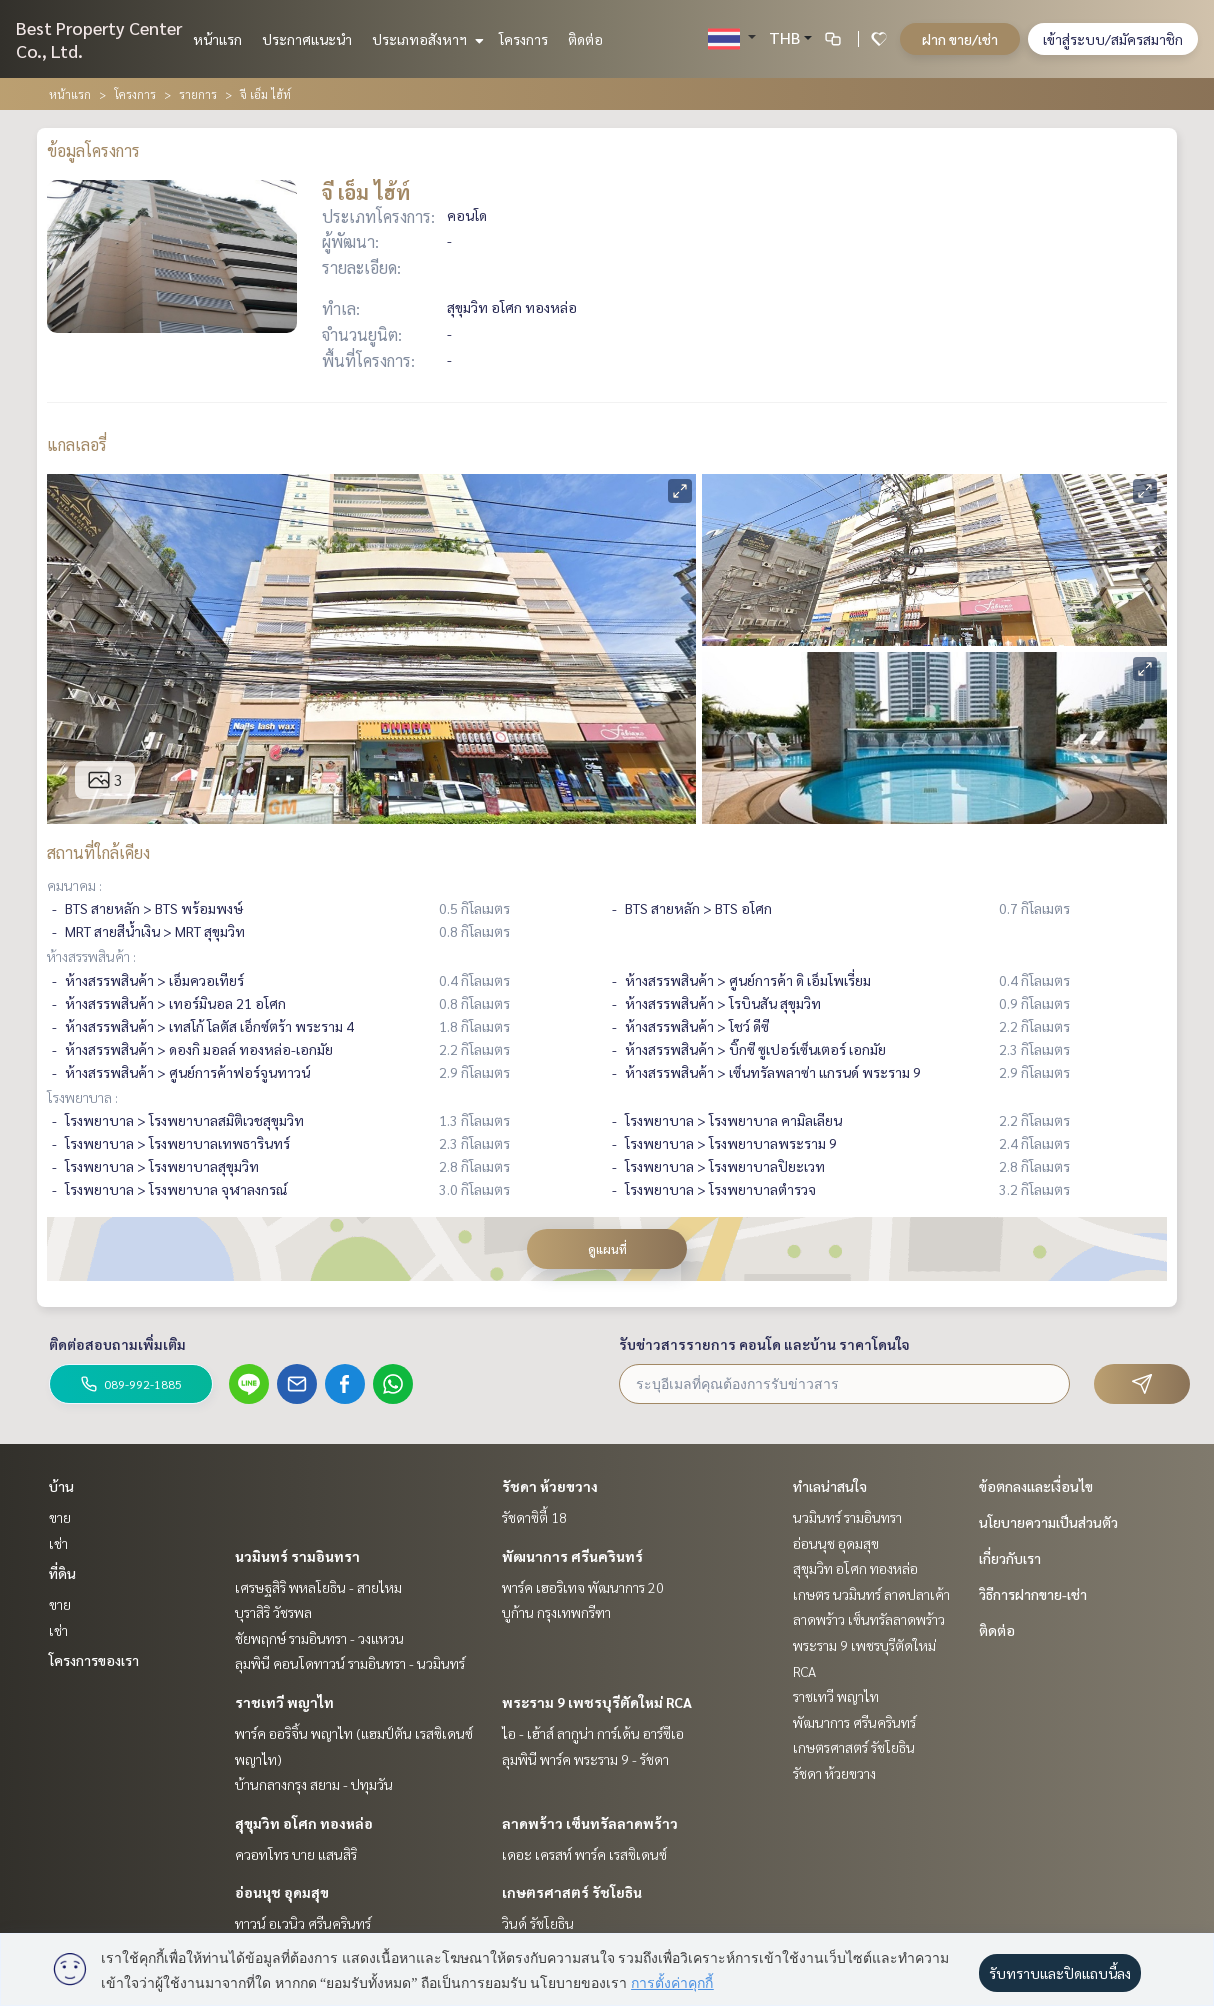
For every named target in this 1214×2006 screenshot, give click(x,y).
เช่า (58, 1543)
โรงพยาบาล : (82, 1097)
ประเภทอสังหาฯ (425, 39)
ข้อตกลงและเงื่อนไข (1036, 1486)
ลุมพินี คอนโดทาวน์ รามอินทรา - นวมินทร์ (350, 1663)
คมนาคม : (74, 885)
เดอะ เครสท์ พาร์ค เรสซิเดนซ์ (584, 1854)
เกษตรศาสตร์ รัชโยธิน (572, 1892)
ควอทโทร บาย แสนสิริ (296, 1854)
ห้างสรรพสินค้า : (91, 956)
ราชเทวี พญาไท (284, 1702)
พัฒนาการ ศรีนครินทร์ (572, 1556)
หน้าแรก (217, 39)
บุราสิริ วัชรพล (273, 1612)
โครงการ (523, 39)
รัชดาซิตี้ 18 (534, 1517)
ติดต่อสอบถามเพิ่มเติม (117, 1344)
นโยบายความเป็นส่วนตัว (1048, 1522)
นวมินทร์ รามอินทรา (297, 1556)
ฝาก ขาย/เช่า (960, 39)
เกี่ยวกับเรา (1010, 1558)
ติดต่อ (585, 39)
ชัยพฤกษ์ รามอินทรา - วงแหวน (319, 1638)
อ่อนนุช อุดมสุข (282, 1892)
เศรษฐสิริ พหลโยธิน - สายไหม (318, 1587)
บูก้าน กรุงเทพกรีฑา (556, 1612)
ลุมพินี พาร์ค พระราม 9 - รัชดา (585, 1759)
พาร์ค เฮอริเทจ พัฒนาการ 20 (583, 1587)
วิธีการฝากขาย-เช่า (1033, 1594)
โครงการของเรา (94, 1660)
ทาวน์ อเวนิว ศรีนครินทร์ (303, 1923)
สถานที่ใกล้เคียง (98, 852)
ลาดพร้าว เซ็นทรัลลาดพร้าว (590, 1823)
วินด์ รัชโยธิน (538, 1923)
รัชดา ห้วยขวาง (550, 1486)
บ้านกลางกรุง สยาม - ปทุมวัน (314, 1784)
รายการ (198, 94)
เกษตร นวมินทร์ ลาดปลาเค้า (871, 1594)
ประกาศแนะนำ (307, 39)
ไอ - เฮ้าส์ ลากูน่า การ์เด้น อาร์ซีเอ (593, 1733)
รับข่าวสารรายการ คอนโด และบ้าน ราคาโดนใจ (764, 1344)
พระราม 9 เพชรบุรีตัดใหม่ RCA (597, 1702)
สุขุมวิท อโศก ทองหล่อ (304, 1823)
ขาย (60, 1517)
